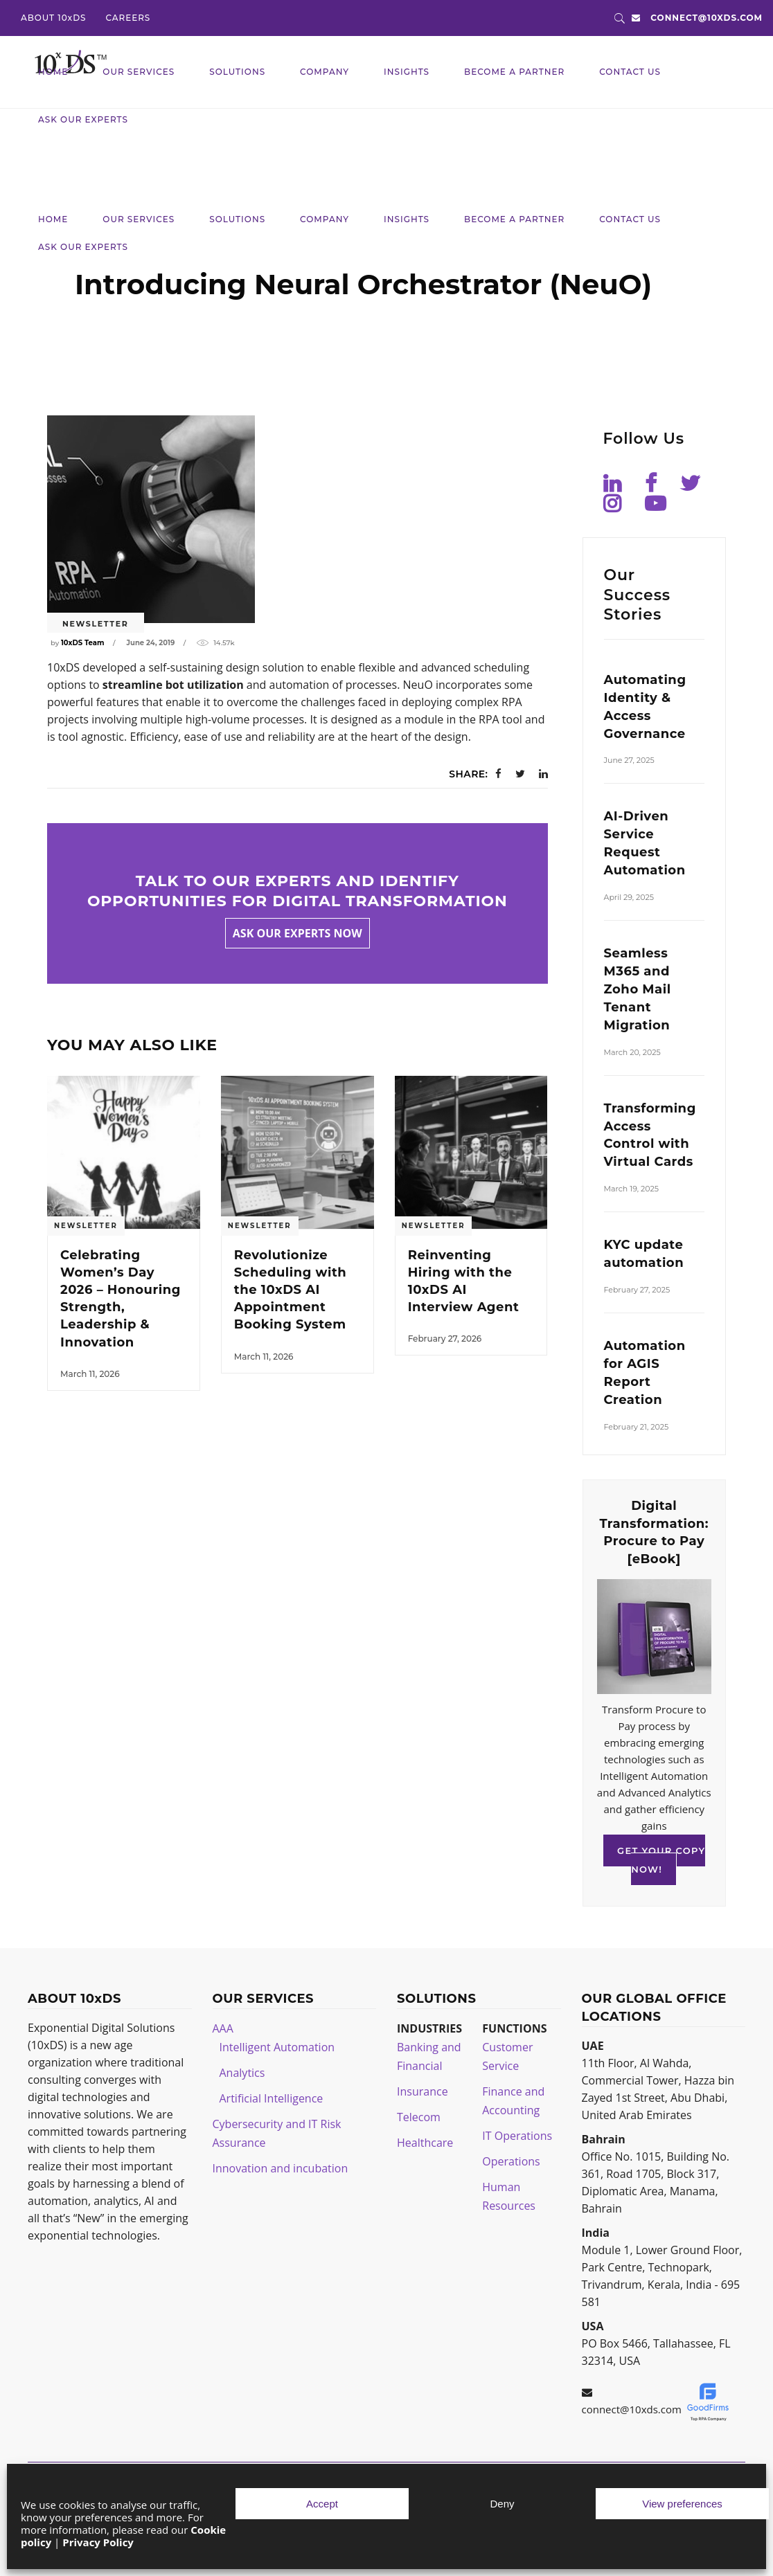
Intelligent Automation (277, 2047)
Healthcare (425, 2142)
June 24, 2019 (151, 642)
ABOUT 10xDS (53, 17)
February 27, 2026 (445, 1338)
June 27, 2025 (629, 760)
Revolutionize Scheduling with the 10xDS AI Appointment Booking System (290, 1290)
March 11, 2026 (90, 1374)
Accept (322, 2504)
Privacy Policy (98, 2542)
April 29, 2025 (629, 897)
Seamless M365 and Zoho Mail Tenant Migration (637, 989)
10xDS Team (82, 642)
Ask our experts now (297, 933)
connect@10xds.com (706, 17)
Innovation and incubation (280, 2168)
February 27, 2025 (637, 1290)
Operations (511, 2161)
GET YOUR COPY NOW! (661, 1860)
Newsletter (95, 624)
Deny (502, 2504)
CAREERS (127, 17)
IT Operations (517, 2135)
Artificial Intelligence (271, 2098)
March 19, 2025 (631, 1189)
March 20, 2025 (632, 1052)
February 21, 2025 (636, 1427)
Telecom (419, 2117)
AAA (223, 2028)
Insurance (422, 2091)
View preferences (682, 2504)
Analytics (242, 2072)
